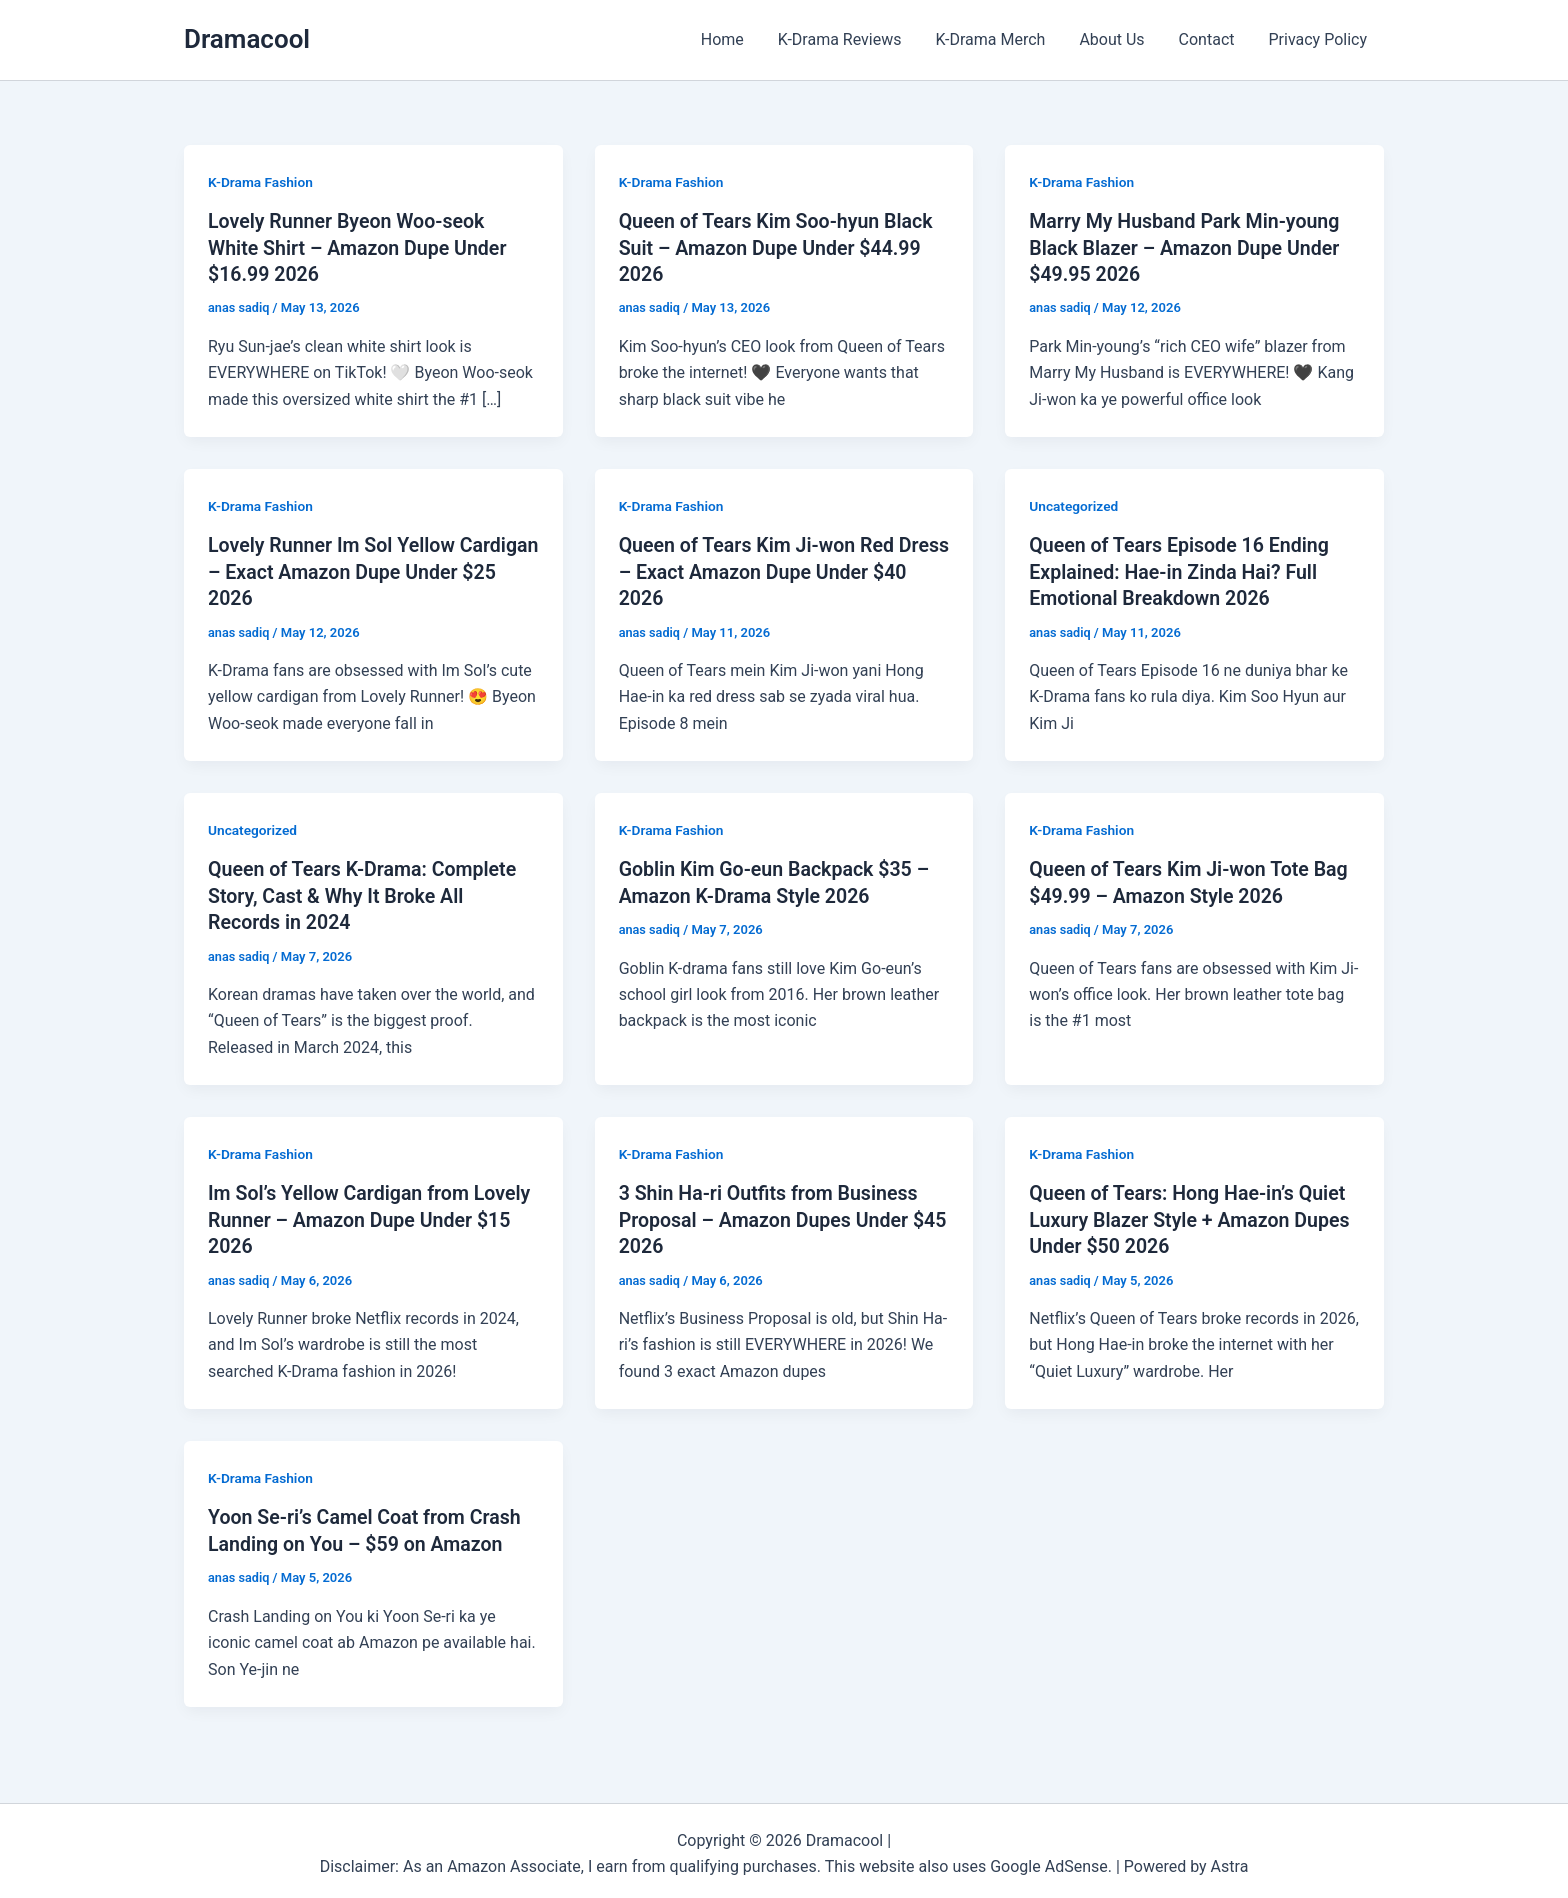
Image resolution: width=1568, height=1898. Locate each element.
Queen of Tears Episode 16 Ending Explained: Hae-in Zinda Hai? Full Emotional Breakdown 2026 (1182, 570)
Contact (1210, 39)
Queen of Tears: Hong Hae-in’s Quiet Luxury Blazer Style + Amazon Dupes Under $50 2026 (1193, 1216)
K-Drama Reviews (849, 39)
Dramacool (247, 39)
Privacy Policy (1319, 39)
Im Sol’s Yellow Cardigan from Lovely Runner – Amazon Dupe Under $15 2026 (373, 1216)
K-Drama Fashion (261, 182)
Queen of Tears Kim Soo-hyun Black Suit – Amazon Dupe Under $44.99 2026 (779, 247)
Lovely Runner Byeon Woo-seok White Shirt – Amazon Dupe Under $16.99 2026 (360, 247)
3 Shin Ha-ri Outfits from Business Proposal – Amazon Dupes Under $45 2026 (772, 1216)
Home (733, 39)
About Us (1116, 39)
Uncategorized (1074, 505)
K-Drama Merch (997, 39)
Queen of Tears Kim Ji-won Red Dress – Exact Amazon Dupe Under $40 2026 (775, 570)
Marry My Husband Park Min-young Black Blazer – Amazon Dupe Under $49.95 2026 (1187, 247)
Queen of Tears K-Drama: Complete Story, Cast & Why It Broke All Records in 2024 (365, 893)
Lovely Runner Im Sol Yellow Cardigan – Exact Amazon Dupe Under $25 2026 (349, 570)
